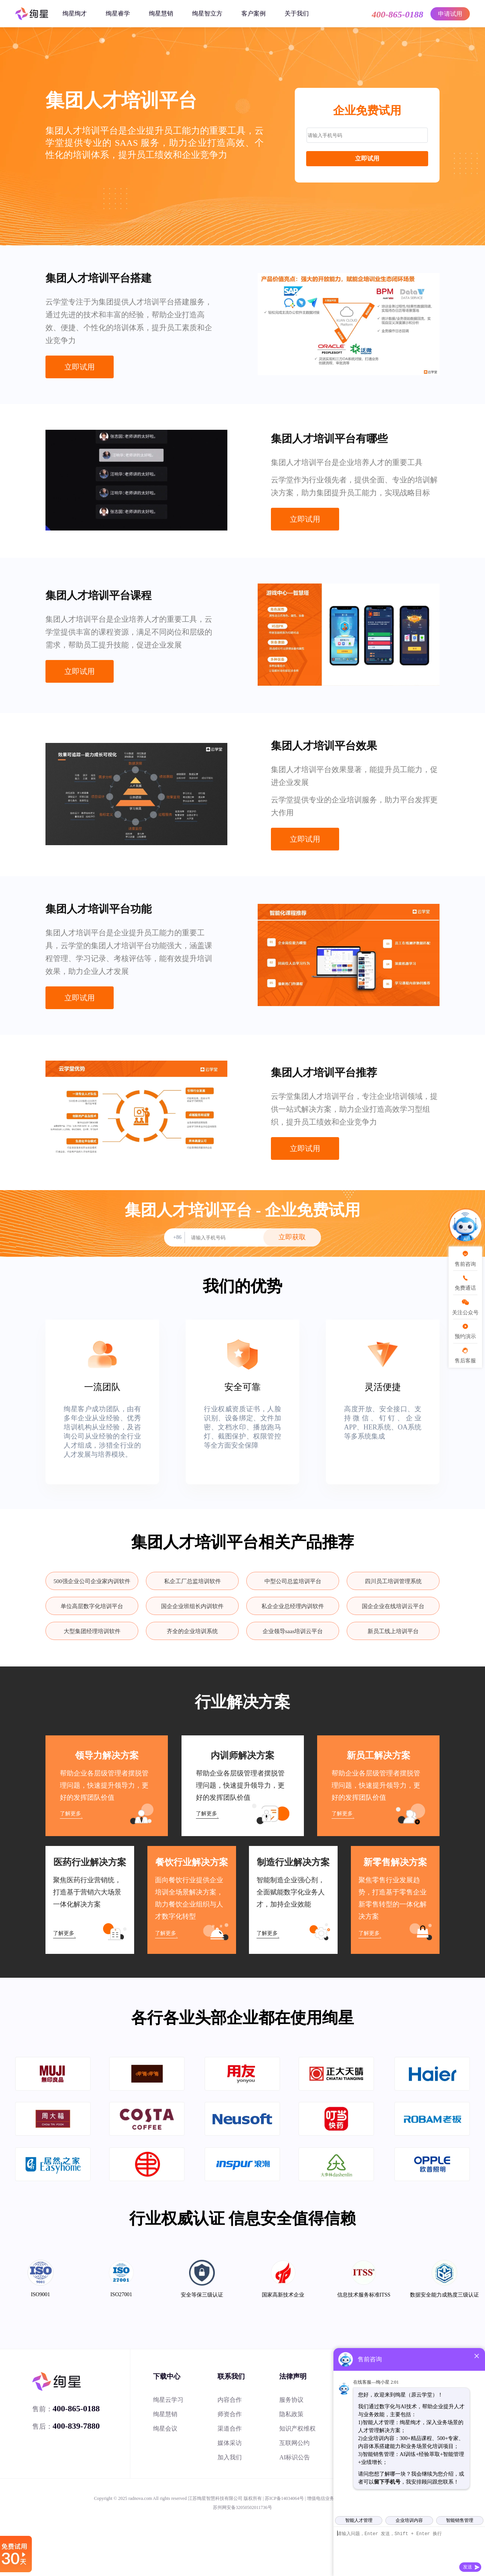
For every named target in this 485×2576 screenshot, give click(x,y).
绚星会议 (165, 2428)
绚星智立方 (207, 13)
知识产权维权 (297, 2428)
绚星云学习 (168, 2400)
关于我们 (297, 13)
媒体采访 (229, 2443)
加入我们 (229, 2457)
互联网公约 (294, 2443)
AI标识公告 (294, 2457)
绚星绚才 (75, 13)
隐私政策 (291, 2414)
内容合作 (229, 2400)
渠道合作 (229, 2428)
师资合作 (229, 2414)
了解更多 (70, 1813)
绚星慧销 (161, 13)
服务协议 (291, 2400)
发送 (467, 2567)
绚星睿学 (118, 13)
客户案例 (253, 13)
